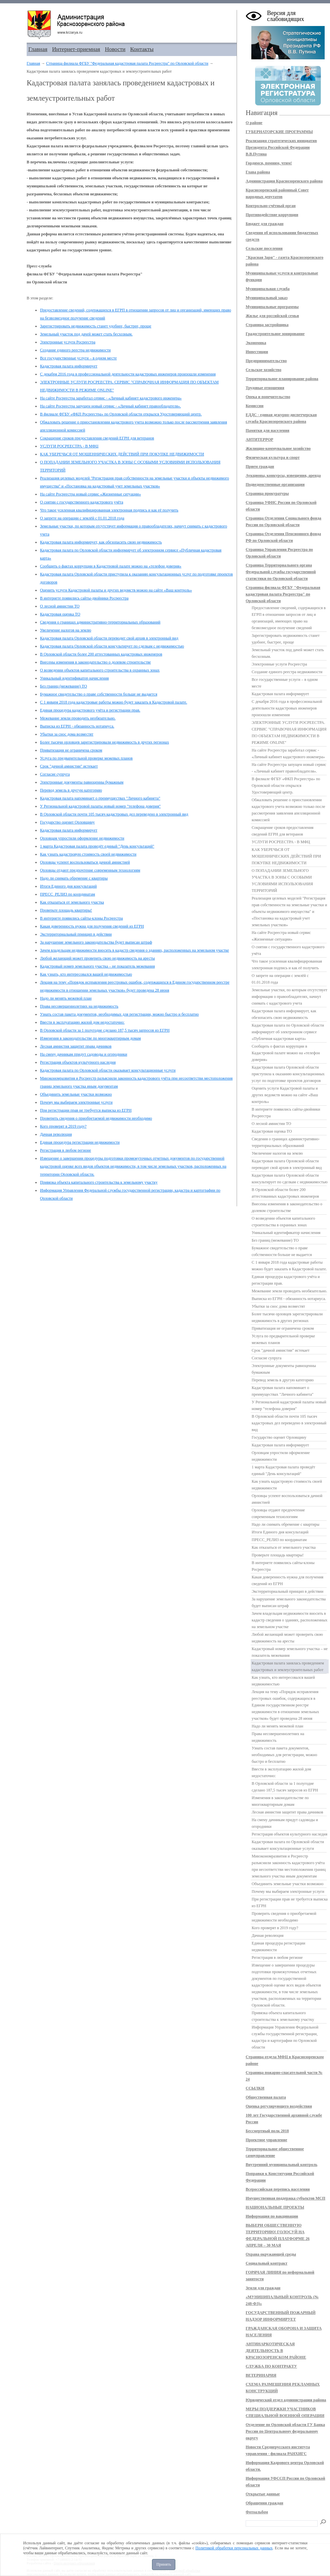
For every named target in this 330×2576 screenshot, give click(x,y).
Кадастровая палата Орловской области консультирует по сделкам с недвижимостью (112, 646)
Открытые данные (263, 2494)
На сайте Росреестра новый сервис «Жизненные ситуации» (90, 494)
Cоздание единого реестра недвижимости (75, 350)
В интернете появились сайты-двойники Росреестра (84, 598)
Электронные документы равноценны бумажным (81, 782)
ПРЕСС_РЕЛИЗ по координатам (67, 894)
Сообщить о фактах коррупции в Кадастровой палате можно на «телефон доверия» (110, 566)
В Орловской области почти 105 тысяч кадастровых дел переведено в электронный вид (114, 814)
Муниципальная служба (268, 288)
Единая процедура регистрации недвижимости (80, 1142)
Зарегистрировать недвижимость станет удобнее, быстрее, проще (95, 326)
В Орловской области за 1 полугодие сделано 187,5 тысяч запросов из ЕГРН (105, 1030)
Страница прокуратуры (267, 493)
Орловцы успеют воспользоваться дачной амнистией (85, 862)
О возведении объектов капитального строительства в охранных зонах (100, 670)
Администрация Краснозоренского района (284, 181)
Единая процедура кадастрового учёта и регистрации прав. (90, 710)
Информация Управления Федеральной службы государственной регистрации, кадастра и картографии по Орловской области (285, 2037)
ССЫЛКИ (255, 2088)
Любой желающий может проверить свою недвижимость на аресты (97, 958)
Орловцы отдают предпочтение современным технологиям (90, 870)
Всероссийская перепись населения (278, 2189)
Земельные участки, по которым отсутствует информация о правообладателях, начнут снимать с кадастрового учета (289, 997)
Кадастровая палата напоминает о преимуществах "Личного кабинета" (100, 798)
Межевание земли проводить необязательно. (78, 718)
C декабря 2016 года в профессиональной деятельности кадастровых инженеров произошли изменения (128, 374)
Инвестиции (257, 351)
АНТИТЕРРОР (259, 439)
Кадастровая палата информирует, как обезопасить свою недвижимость (101, 542)
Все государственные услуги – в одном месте (78, 358)
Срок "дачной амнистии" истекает (69, 766)
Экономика (256, 342)
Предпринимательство (266, 360)
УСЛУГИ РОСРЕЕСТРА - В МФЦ (69, 446)
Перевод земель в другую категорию (71, 790)
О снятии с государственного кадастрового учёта (81, 502)
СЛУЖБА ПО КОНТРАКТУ (271, 2366)
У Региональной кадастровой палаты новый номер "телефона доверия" (100, 806)
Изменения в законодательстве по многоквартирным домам (90, 1038)
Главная (37, 49)
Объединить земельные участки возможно (76, 1094)
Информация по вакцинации (272, 2216)
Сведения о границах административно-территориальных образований (100, 622)
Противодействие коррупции (272, 214)
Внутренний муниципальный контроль (281, 2164)
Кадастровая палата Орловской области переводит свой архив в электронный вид (109, 638)
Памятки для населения (267, 430)
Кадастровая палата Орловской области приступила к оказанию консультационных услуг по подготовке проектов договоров (288, 1074)
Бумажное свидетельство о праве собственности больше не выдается (98, 694)
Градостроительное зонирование (275, 333)
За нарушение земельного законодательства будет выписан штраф (96, 942)
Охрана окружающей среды (271, 2254)
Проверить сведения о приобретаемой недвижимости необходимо (96, 1118)
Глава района (258, 172)
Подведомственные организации (275, 484)
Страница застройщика (267, 324)
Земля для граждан (263, 2288)
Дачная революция (56, 1134)
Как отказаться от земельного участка (72, 902)
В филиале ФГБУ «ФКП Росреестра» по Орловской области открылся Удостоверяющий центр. (121, 414)
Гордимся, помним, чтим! (269, 163)
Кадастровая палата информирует (68, 366)
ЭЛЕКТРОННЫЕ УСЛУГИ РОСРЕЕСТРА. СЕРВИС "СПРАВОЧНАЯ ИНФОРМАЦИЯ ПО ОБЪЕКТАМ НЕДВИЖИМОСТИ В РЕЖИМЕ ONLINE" (289, 732)
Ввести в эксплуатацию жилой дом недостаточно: (82, 1022)
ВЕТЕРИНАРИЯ (261, 2375)
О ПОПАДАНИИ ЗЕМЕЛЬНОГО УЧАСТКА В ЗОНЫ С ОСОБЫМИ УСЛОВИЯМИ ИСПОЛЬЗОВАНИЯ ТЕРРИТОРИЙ (282, 880)
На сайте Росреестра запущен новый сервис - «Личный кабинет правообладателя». (110, 406)
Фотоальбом (257, 2512)
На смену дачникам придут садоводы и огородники (83, 1054)
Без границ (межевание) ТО (63, 686)
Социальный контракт (266, 2263)
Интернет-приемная (76, 49)
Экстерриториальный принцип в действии (76, 934)
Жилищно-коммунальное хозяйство (278, 448)
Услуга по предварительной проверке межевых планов (86, 758)
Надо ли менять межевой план (66, 998)
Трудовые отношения (265, 387)
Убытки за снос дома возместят (66, 734)
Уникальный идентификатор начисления (74, 678)
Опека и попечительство (268, 396)
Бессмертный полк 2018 (267, 2131)
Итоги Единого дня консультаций (68, 886)
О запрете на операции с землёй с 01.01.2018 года (82, 518)
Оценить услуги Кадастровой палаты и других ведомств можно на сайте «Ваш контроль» (116, 590)
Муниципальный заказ (267, 297)
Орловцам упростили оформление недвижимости (82, 838)
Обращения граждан (264, 2503)
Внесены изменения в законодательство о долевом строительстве (95, 662)
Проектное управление (266, 2140)
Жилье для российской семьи (272, 315)
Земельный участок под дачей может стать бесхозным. (86, 334)
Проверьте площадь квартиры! (66, 910)
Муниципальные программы (272, 306)
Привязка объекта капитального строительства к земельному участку (99, 1182)
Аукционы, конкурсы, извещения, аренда (283, 475)
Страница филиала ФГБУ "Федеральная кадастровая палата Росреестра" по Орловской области (127, 63)
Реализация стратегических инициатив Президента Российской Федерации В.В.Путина (281, 147)
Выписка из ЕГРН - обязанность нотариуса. (77, 726)
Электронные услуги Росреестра (67, 342)
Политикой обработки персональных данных (233, 2548)
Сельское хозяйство (263, 369)
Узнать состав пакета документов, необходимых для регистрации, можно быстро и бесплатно (119, 1014)
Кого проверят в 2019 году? (63, 1126)
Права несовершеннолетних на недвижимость (79, 1006)
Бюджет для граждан (264, 223)
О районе (254, 122)
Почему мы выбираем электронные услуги (76, 1102)
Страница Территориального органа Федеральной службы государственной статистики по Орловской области (281, 572)
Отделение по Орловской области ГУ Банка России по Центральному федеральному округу (285, 2431)
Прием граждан (260, 466)
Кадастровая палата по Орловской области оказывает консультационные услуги (108, 1070)
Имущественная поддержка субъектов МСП (285, 2198)
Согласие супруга (55, 774)
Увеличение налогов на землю (65, 630)
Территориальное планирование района (282, 378)
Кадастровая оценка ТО (60, 614)
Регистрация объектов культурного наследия (78, 1062)
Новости (115, 49)
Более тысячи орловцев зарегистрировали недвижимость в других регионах (104, 742)
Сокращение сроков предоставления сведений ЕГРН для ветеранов (97, 438)
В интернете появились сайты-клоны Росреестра (81, 918)
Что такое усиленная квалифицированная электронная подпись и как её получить (109, 510)
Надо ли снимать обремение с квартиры (74, 878)
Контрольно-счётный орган (271, 205)
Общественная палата (266, 2097)
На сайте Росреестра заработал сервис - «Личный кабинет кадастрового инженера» (111, 398)
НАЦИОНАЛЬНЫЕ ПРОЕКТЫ (275, 2207)
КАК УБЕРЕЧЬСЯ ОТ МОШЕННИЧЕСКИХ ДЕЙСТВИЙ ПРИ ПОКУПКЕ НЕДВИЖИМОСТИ (122, 454)
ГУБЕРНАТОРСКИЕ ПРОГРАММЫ (279, 131)
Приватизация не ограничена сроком (71, 750)
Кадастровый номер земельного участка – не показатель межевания (97, 966)
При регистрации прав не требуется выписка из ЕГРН (86, 1110)
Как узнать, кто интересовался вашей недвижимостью (86, 974)
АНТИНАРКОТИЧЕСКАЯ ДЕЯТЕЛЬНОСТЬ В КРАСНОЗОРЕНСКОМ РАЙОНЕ (276, 2351)
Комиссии (254, 405)
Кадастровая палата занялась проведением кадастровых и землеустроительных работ (288, 1666)
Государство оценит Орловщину (67, 822)
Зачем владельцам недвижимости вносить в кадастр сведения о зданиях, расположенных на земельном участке (134, 950)
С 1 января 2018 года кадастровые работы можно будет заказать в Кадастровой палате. (113, 702)
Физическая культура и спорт (273, 457)
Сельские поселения (264, 248)
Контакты (142, 49)
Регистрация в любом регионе (65, 1150)
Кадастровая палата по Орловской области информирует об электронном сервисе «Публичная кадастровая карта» (288, 1032)
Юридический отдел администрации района (286, 2400)
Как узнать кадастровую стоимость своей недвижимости (88, 854)
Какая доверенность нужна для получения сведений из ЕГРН (92, 926)
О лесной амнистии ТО (59, 606)
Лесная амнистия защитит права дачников (76, 1046)
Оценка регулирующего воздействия (279, 2106)
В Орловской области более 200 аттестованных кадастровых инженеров (101, 654)
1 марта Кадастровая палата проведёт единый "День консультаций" (97, 846)
